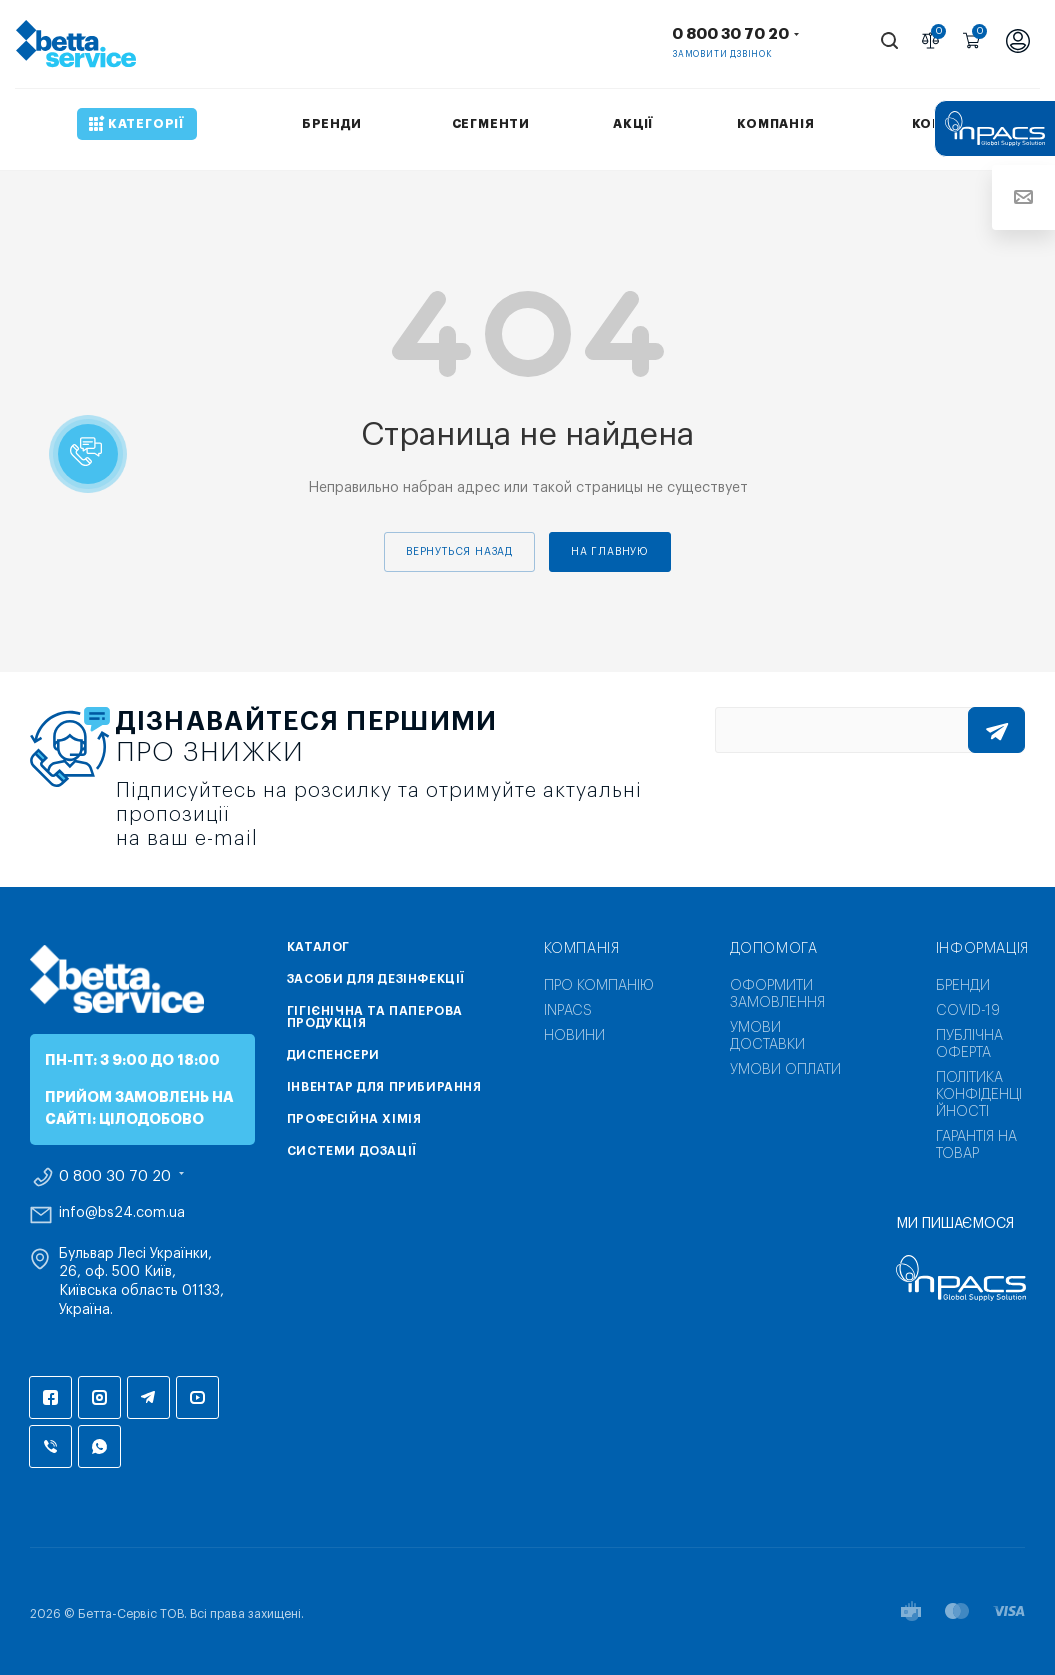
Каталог (318, 947)
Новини (574, 1036)
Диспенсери (333, 1055)
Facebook (50, 1397)
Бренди (963, 986)
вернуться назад (459, 552)
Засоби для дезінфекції (376, 979)
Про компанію (599, 986)
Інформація (982, 949)
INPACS (568, 1011)
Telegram (148, 1397)
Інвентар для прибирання (384, 1087)
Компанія (582, 949)
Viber (50, 1446)
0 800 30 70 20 (730, 34)
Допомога (774, 949)
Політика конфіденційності (979, 1095)
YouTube (197, 1397)
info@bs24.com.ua (122, 1213)
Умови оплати (785, 1070)
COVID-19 (968, 1011)
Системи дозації (352, 1151)
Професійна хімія (354, 1119)
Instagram (99, 1397)
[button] (88, 454)
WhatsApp (99, 1446)
